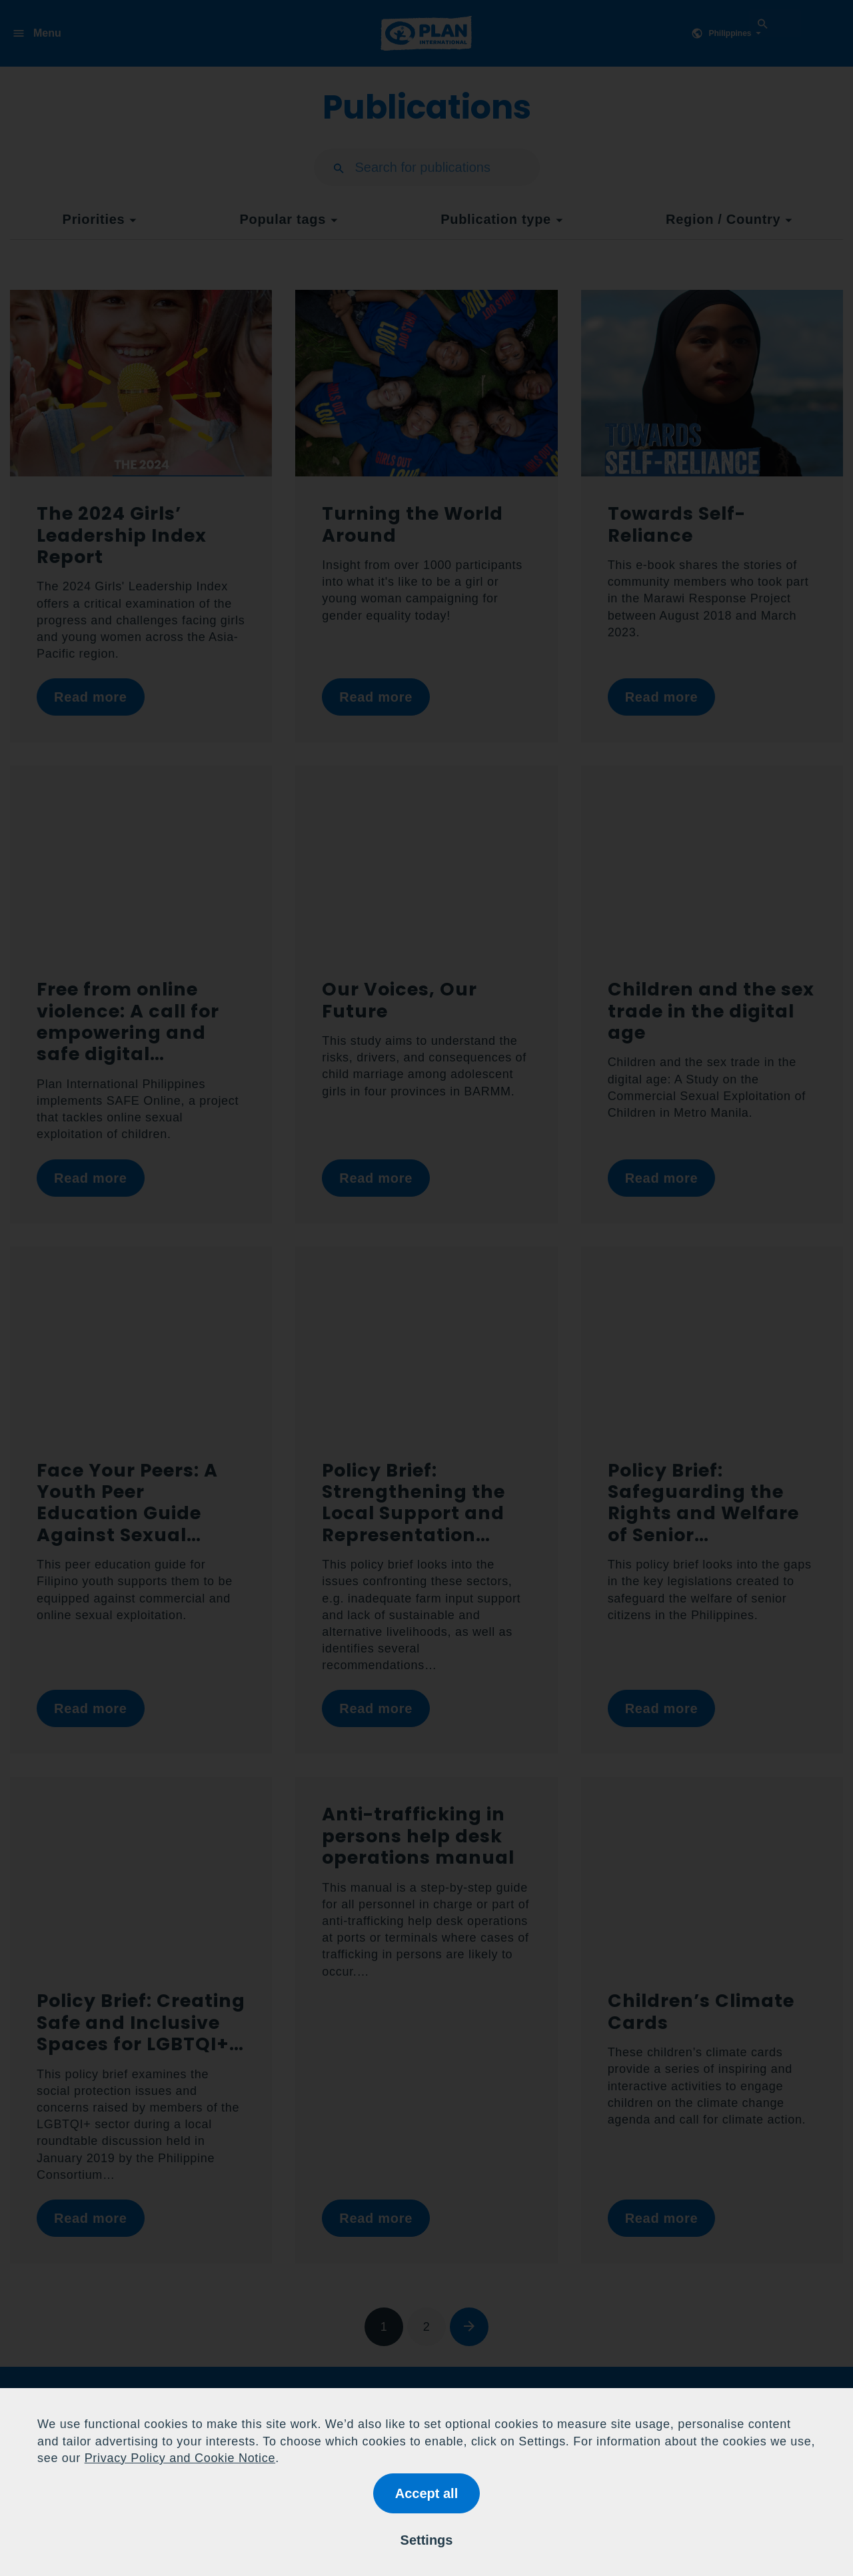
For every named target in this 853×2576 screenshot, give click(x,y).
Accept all (426, 2493)
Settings (427, 2540)
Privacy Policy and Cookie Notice (180, 2458)
